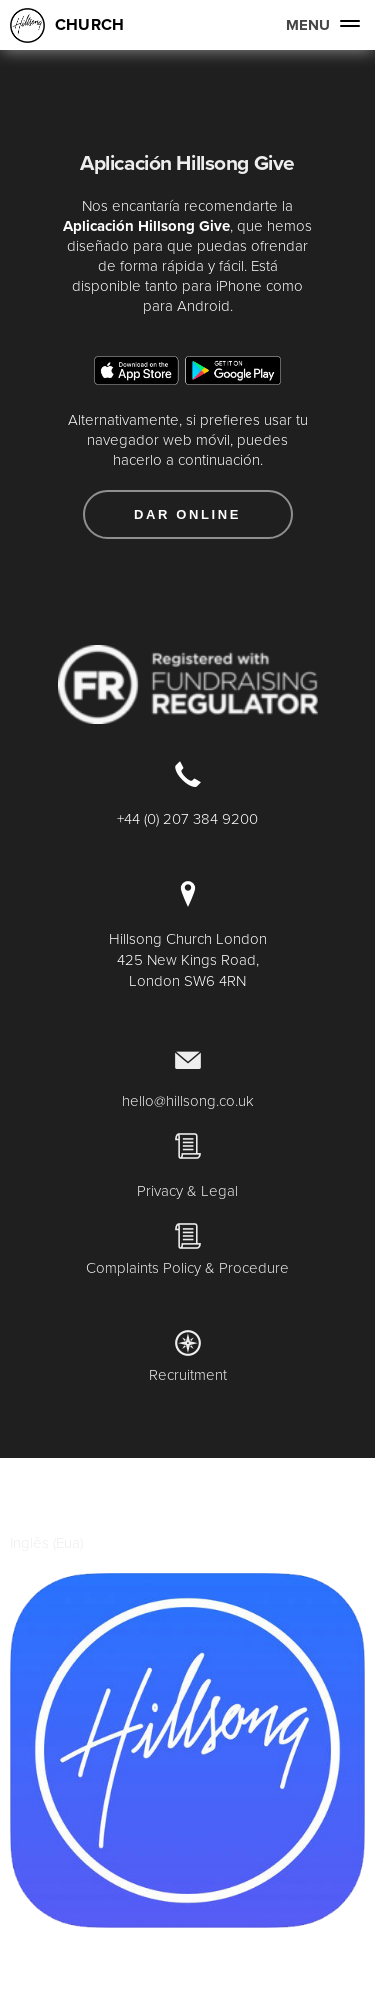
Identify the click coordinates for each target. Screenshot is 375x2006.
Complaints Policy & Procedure (187, 1267)
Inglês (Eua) (46, 1542)
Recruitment (188, 1374)
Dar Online (187, 514)
